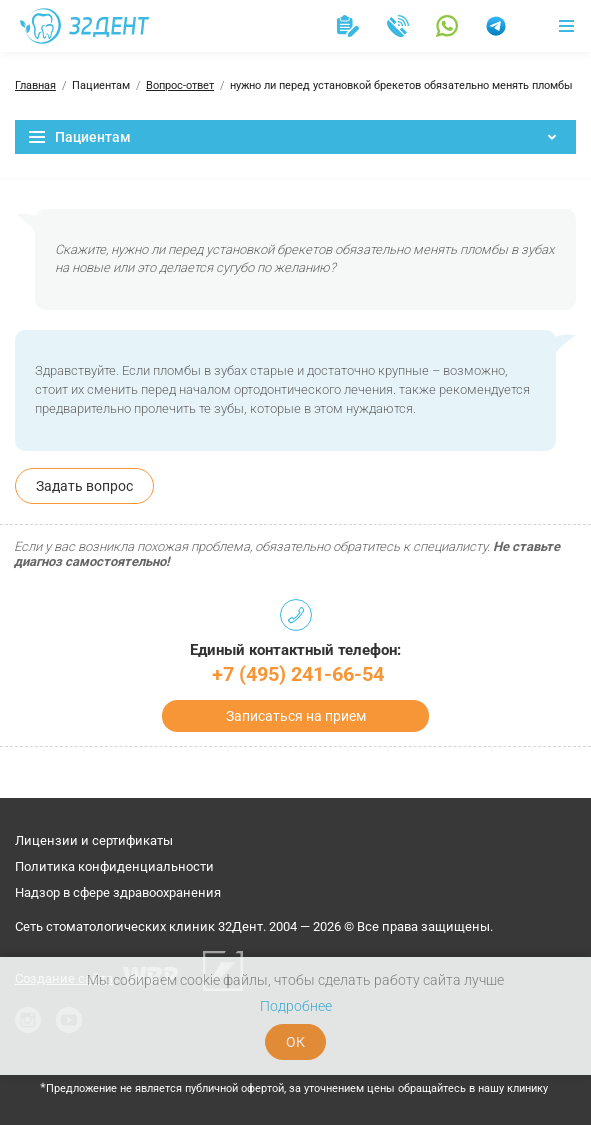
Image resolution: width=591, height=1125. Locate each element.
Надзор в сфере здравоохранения (118, 892)
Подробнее (296, 1006)
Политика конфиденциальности (114, 866)
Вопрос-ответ (180, 85)
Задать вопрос (84, 486)
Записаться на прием (296, 716)
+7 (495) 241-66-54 (298, 674)
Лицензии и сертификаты (94, 840)
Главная (35, 85)
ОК (295, 1042)
